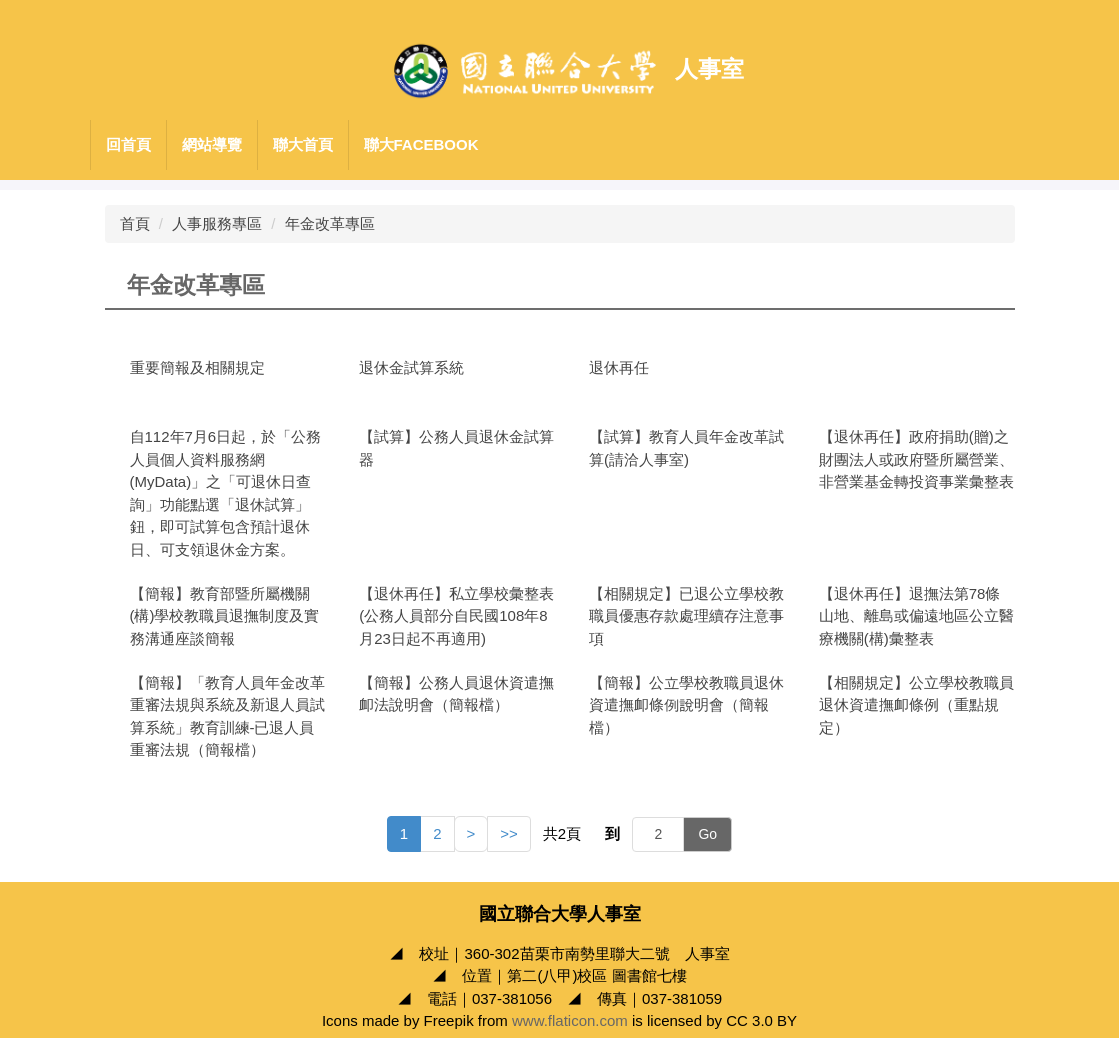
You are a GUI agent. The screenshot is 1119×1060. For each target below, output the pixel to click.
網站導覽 (212, 144)
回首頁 (128, 144)
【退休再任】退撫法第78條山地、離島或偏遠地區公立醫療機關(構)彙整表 (916, 616)
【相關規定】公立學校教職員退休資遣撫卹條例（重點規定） (916, 705)
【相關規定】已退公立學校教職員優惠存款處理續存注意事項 (686, 616)
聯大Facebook (421, 144)
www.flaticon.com (570, 1043)
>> (509, 833)
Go (707, 834)
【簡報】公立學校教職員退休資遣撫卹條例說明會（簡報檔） (686, 705)
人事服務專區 (217, 223)
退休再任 (619, 367)
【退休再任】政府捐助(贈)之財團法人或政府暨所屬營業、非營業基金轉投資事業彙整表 (916, 459)
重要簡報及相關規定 (197, 367)
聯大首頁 (303, 144)
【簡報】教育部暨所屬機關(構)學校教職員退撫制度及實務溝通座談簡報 (225, 616)
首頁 (135, 223)
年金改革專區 (330, 223)
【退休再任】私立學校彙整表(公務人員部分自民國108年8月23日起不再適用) (456, 616)
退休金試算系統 (411, 367)
